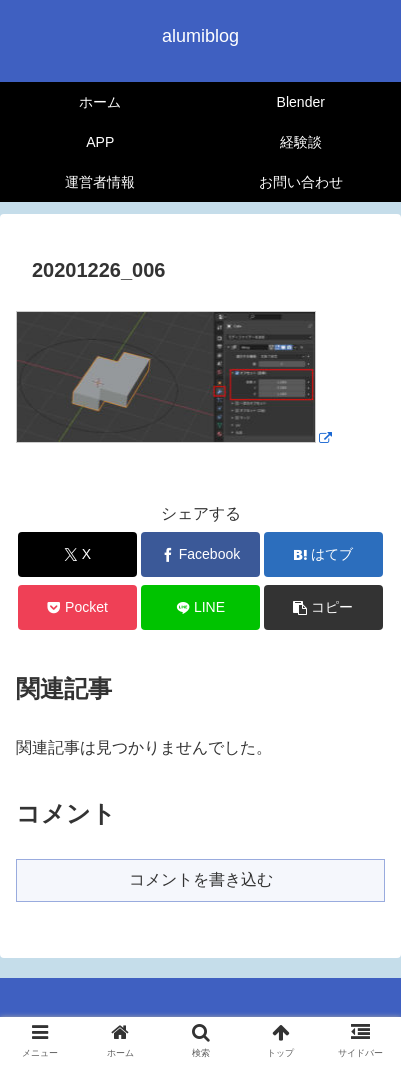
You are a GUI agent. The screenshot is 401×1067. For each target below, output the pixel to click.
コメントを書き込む (201, 879)
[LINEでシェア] (200, 607)
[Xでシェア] (77, 554)
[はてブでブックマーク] (323, 554)
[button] (323, 607)
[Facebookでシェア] (200, 554)
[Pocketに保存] (77, 607)
